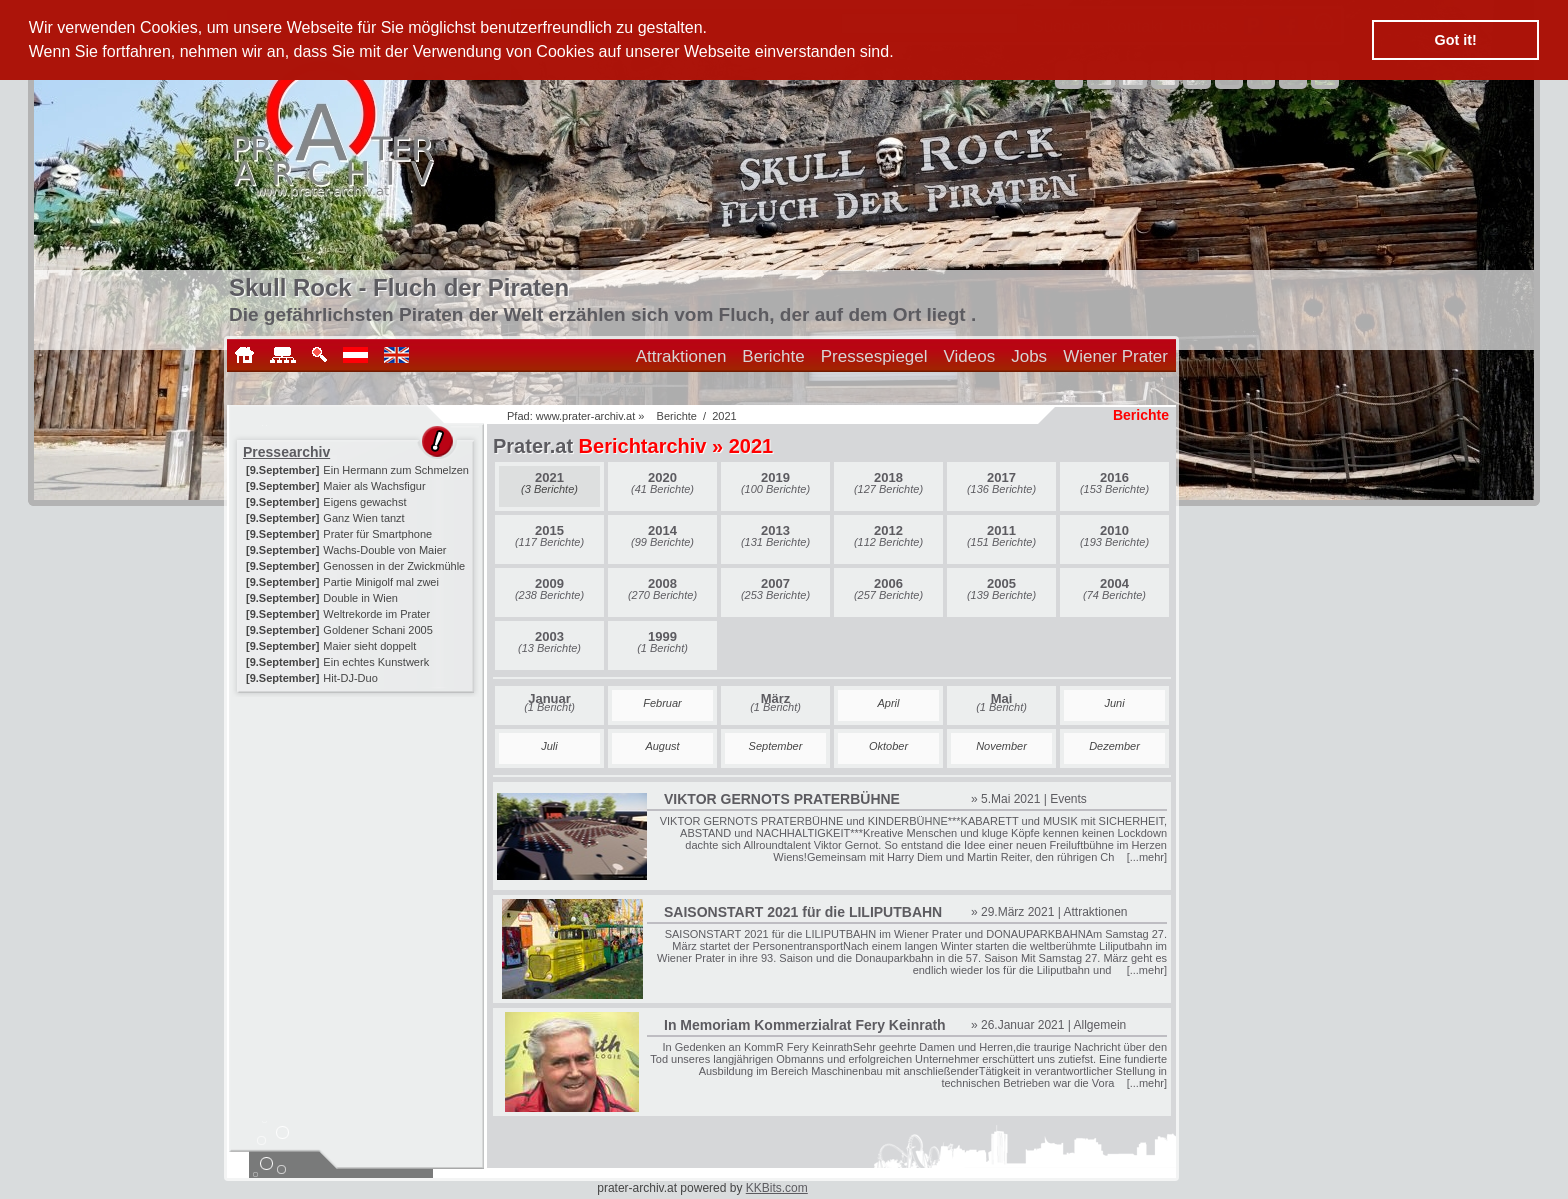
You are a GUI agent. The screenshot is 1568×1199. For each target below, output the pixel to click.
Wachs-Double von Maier (384, 550)
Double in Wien (360, 598)
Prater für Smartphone (377, 534)
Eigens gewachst (364, 502)
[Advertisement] (357, 822)
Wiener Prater (1115, 356)
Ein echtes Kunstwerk (376, 662)
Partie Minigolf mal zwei (381, 582)
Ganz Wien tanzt (363, 518)
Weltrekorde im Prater (376, 614)
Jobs (1029, 356)
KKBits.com (777, 1188)
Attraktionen (681, 356)
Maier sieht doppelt (369, 646)
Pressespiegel (874, 356)
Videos (970, 356)
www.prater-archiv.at (585, 416)
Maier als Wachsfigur (374, 486)
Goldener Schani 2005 (377, 630)
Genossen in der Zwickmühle (394, 566)
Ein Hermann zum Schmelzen (396, 470)
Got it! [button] (1456, 40)
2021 (724, 416)
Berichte (773, 356)
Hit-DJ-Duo (350, 678)
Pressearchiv (286, 452)
